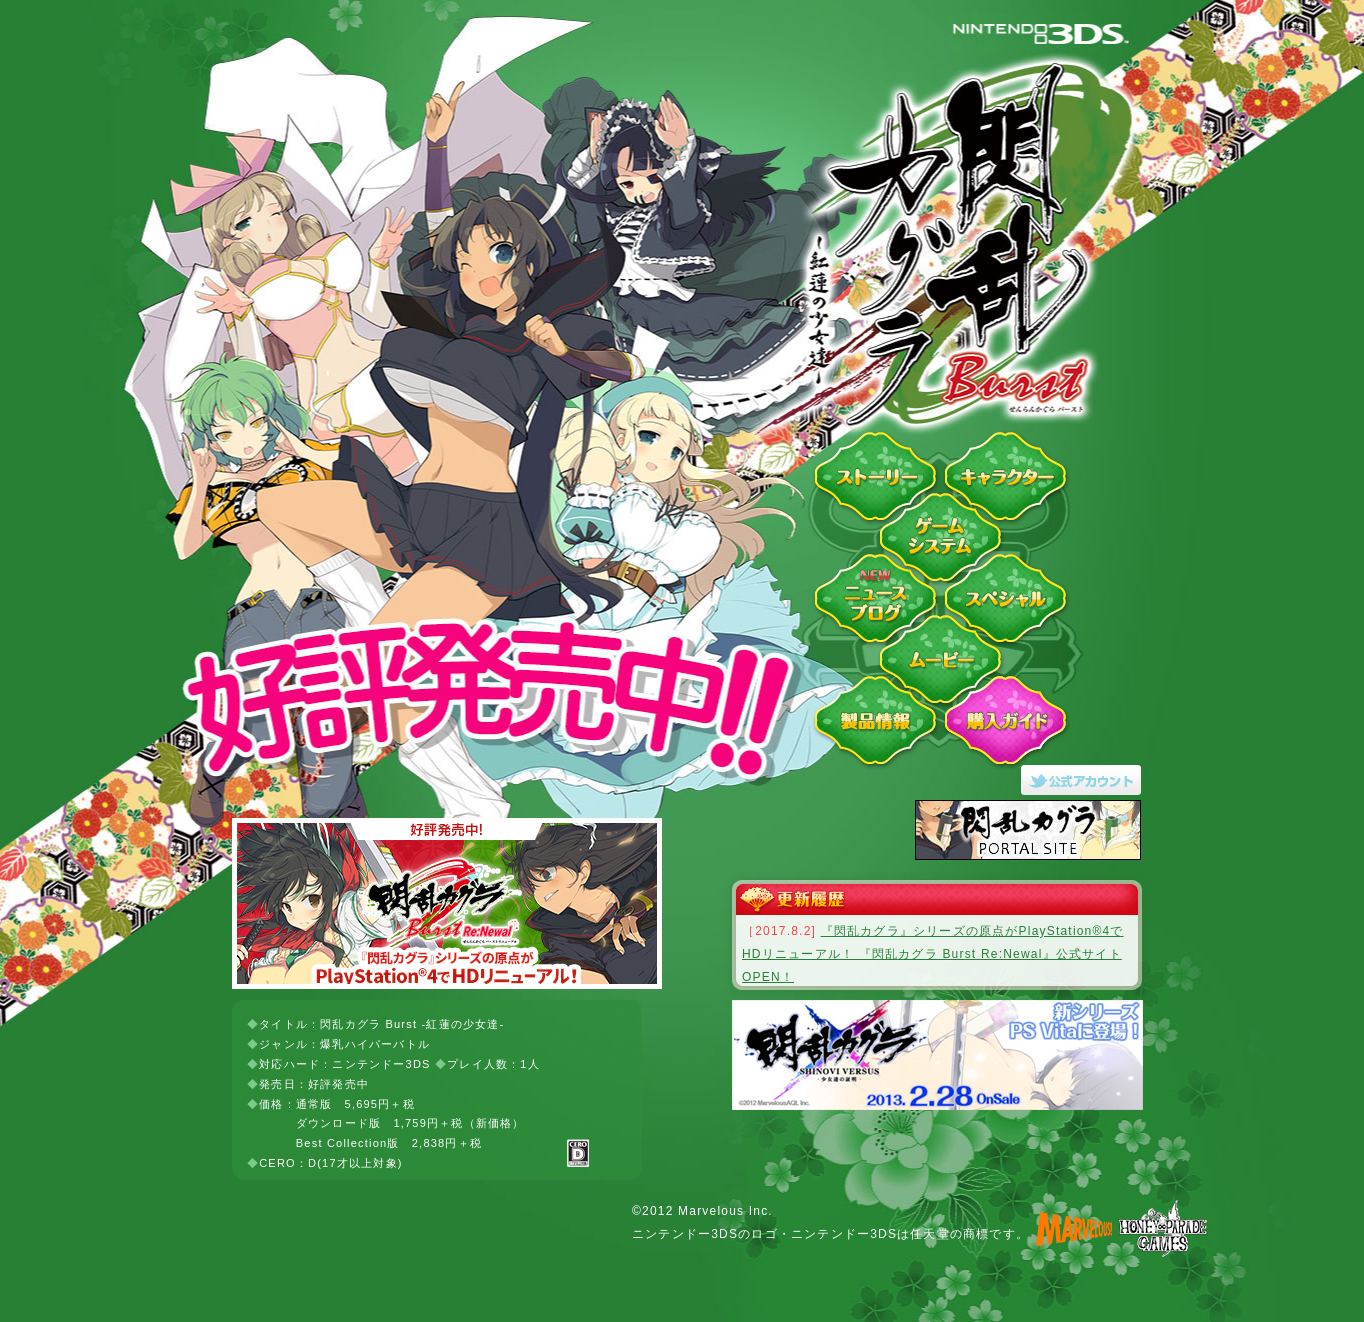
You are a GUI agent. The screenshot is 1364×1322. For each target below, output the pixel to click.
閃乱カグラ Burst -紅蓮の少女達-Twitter (1087, 780)
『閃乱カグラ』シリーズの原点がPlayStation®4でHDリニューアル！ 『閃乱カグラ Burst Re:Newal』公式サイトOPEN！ (933, 954)
